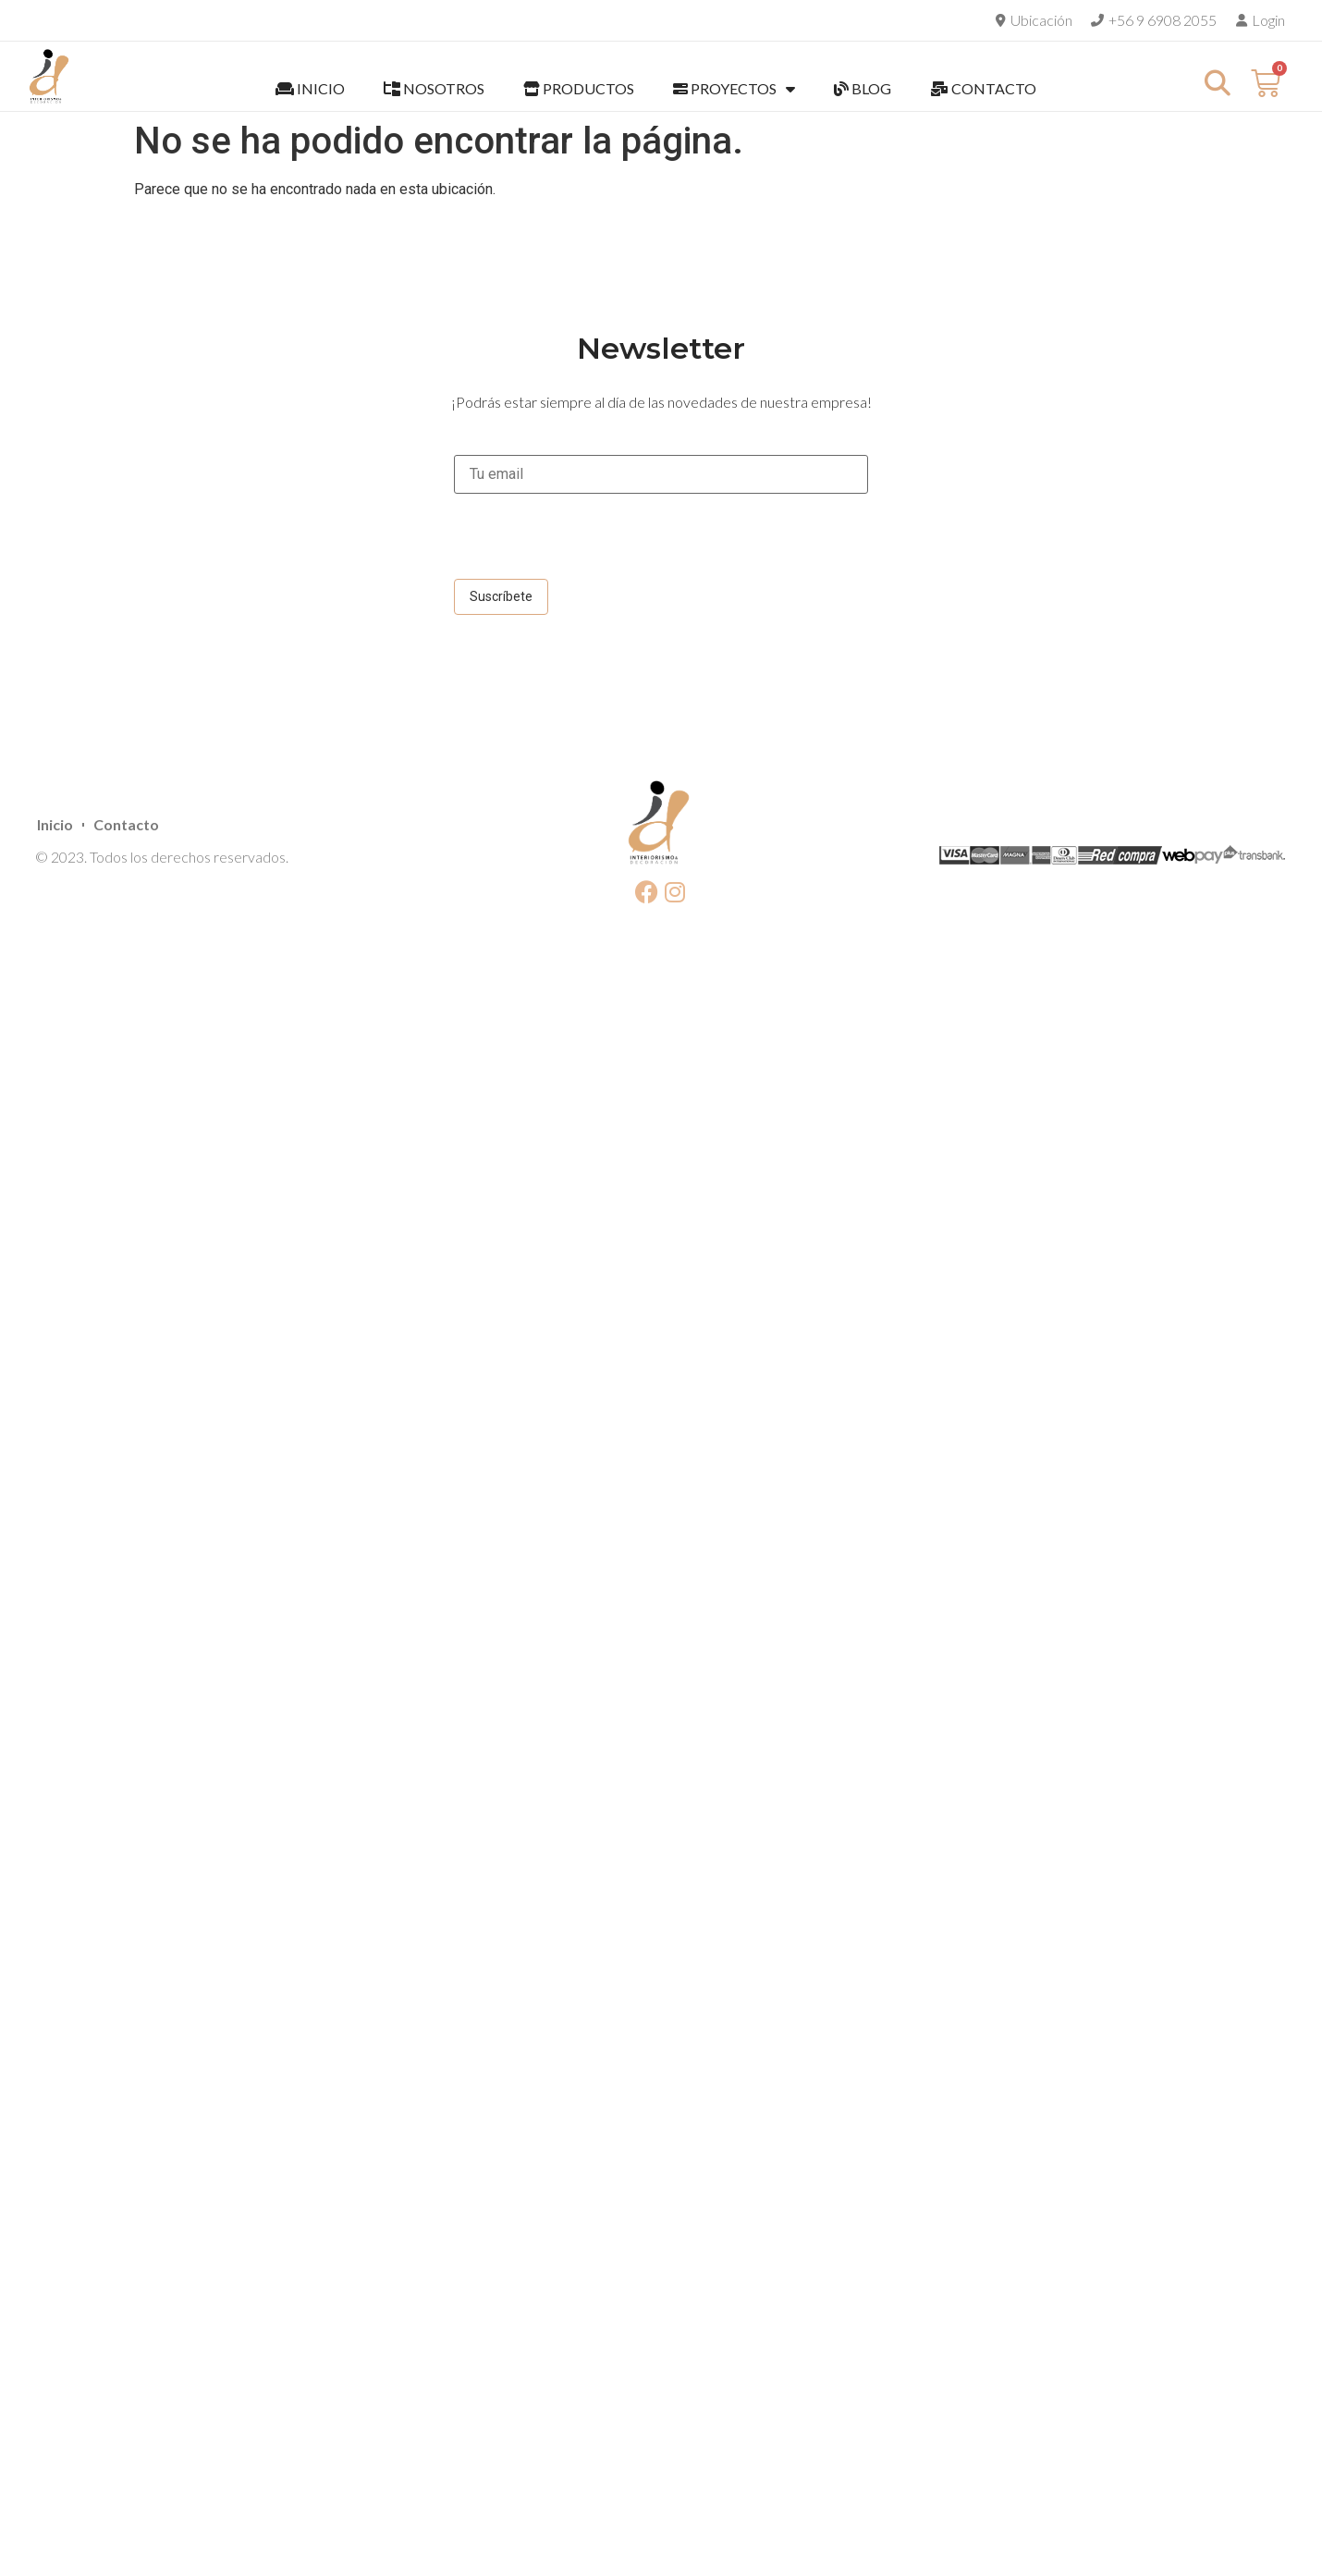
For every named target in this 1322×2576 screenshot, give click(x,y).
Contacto (126, 824)
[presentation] (594, 543)
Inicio (55, 824)
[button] (1217, 82)
